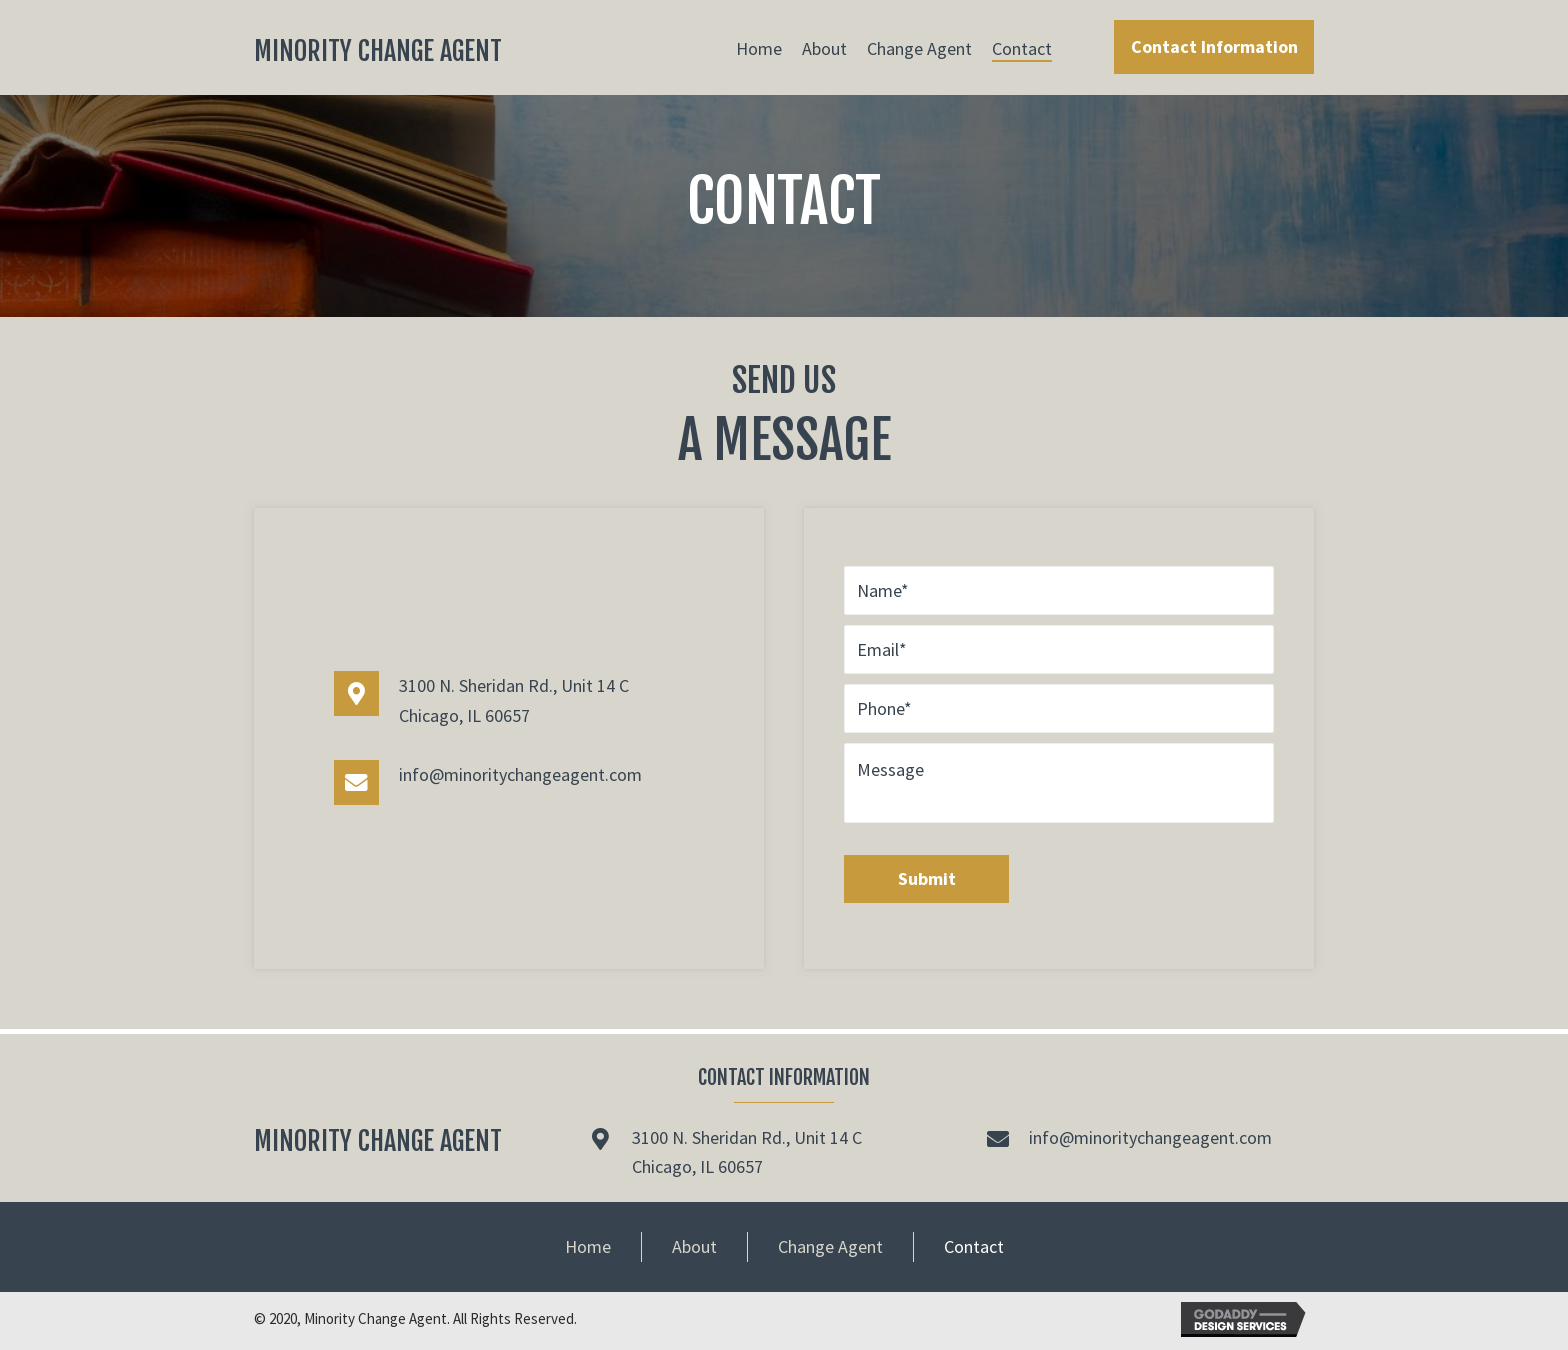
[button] (1214, 47)
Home (588, 1246)
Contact (974, 1246)
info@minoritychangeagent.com (520, 774)
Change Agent (830, 1246)
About (694, 1246)
